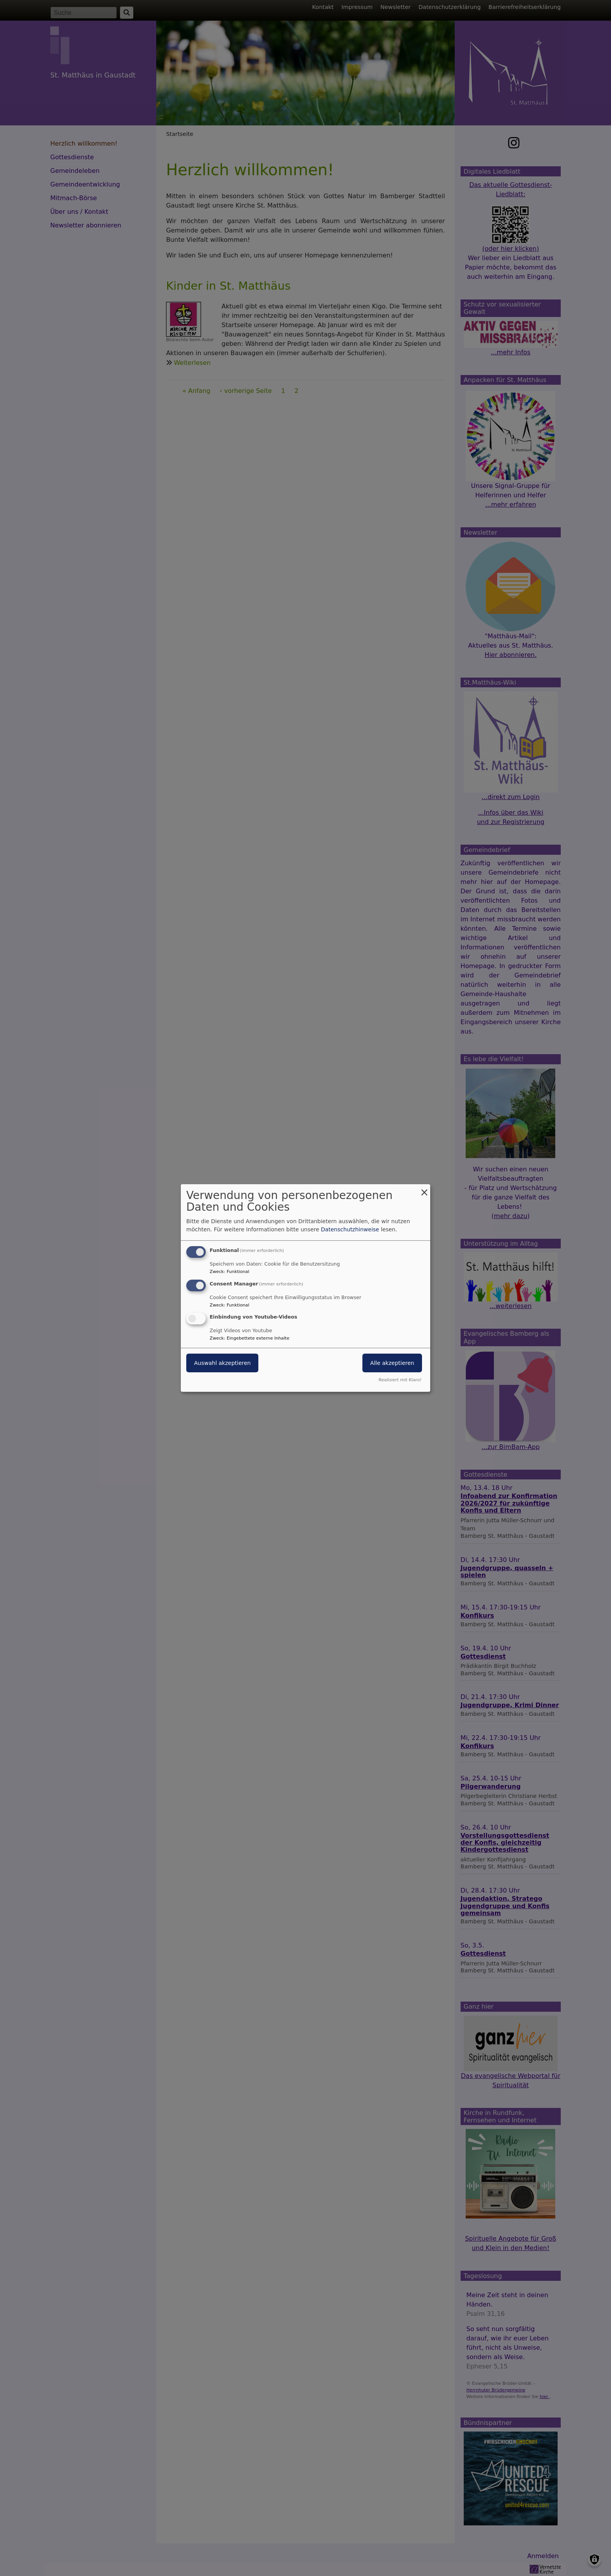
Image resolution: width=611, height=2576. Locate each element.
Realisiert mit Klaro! (400, 1379)
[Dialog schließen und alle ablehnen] (424, 1189)
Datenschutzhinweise (350, 1229)
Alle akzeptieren (392, 1363)
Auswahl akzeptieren (222, 1363)
